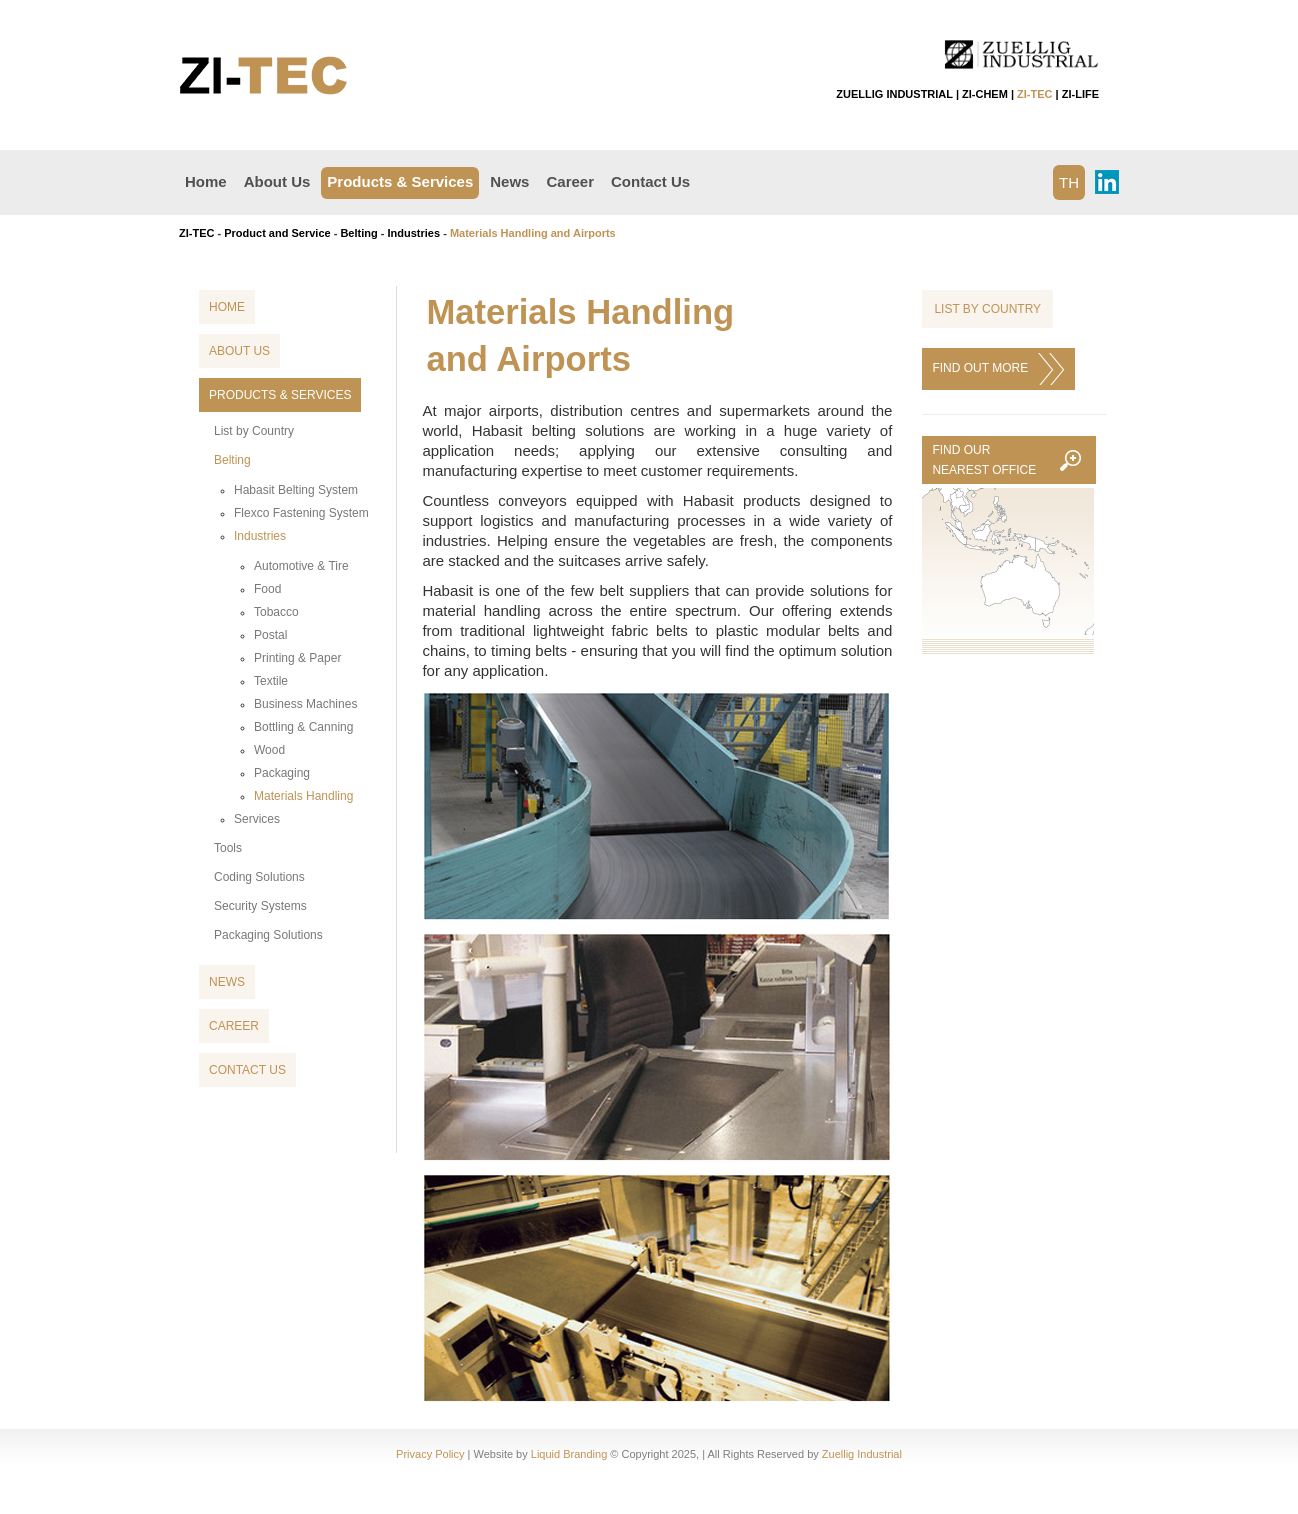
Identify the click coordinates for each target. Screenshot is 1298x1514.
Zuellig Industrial (862, 1454)
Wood (269, 750)
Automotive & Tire (301, 566)
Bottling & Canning (303, 727)
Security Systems (260, 906)
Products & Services (400, 181)
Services (257, 819)
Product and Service (277, 233)
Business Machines (305, 704)
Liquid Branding (569, 1454)
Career (570, 181)
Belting (358, 233)
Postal (270, 635)
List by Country (254, 431)
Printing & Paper (297, 658)
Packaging (282, 773)
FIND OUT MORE (998, 369)
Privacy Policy (430, 1454)
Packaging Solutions (268, 935)
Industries (414, 233)
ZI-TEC (1034, 94)
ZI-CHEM (985, 94)
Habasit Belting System (296, 490)
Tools (228, 848)
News (509, 181)
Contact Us (650, 181)
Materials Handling (303, 796)
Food (267, 589)
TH (1069, 182)
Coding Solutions (259, 877)
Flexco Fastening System (301, 513)
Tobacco (276, 612)
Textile (271, 681)
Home (206, 181)
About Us (277, 181)
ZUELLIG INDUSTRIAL (894, 94)
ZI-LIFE (1080, 94)
